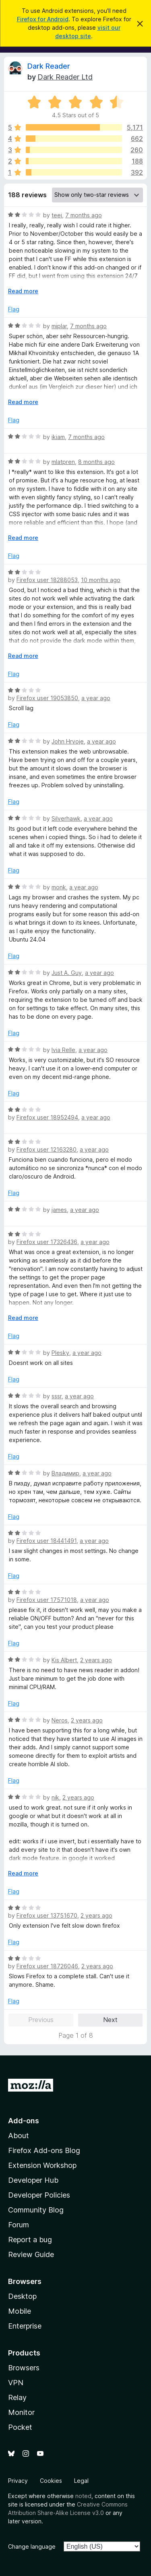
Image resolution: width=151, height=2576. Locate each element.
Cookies (51, 2480)
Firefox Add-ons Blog (44, 2150)
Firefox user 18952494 (47, 1117)
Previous (41, 2020)
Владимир (65, 1473)
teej (57, 215)
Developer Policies (39, 2195)
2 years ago (96, 1660)
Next (110, 2020)
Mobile (19, 2311)
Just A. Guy (67, 972)
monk (59, 887)
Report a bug (30, 2239)
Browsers (23, 2368)
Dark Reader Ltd (65, 77)
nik (55, 1797)
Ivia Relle (63, 1049)
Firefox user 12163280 (47, 1149)
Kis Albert (64, 1660)
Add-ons (23, 2120)
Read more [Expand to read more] (23, 291)
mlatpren (63, 461)
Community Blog (36, 2210)
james (59, 1209)
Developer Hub (33, 2180)
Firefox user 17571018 (47, 1599)
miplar (59, 326)
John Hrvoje (68, 741)
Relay (17, 2397)
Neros (60, 1720)
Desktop (22, 2296)
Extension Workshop (42, 2165)
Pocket (20, 2427)
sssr (57, 1396)
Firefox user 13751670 (47, 1915)
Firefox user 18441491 (47, 1540)
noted (83, 2495)
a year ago (95, 698)
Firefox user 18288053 (47, 579)
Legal (81, 2480)
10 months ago (100, 579)
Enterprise (24, 2326)
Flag (13, 309)
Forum (18, 2225)
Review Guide (31, 2254)
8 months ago (96, 461)
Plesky (60, 1352)
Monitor (21, 2412)
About (18, 2135)
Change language (32, 2546)
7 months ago (83, 215)
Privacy (18, 2480)
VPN (15, 2382)
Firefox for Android (42, 19)
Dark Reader (48, 66)
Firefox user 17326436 (47, 1241)
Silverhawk (66, 818)
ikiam (58, 436)
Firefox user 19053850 (47, 698)
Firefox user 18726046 (47, 1966)
